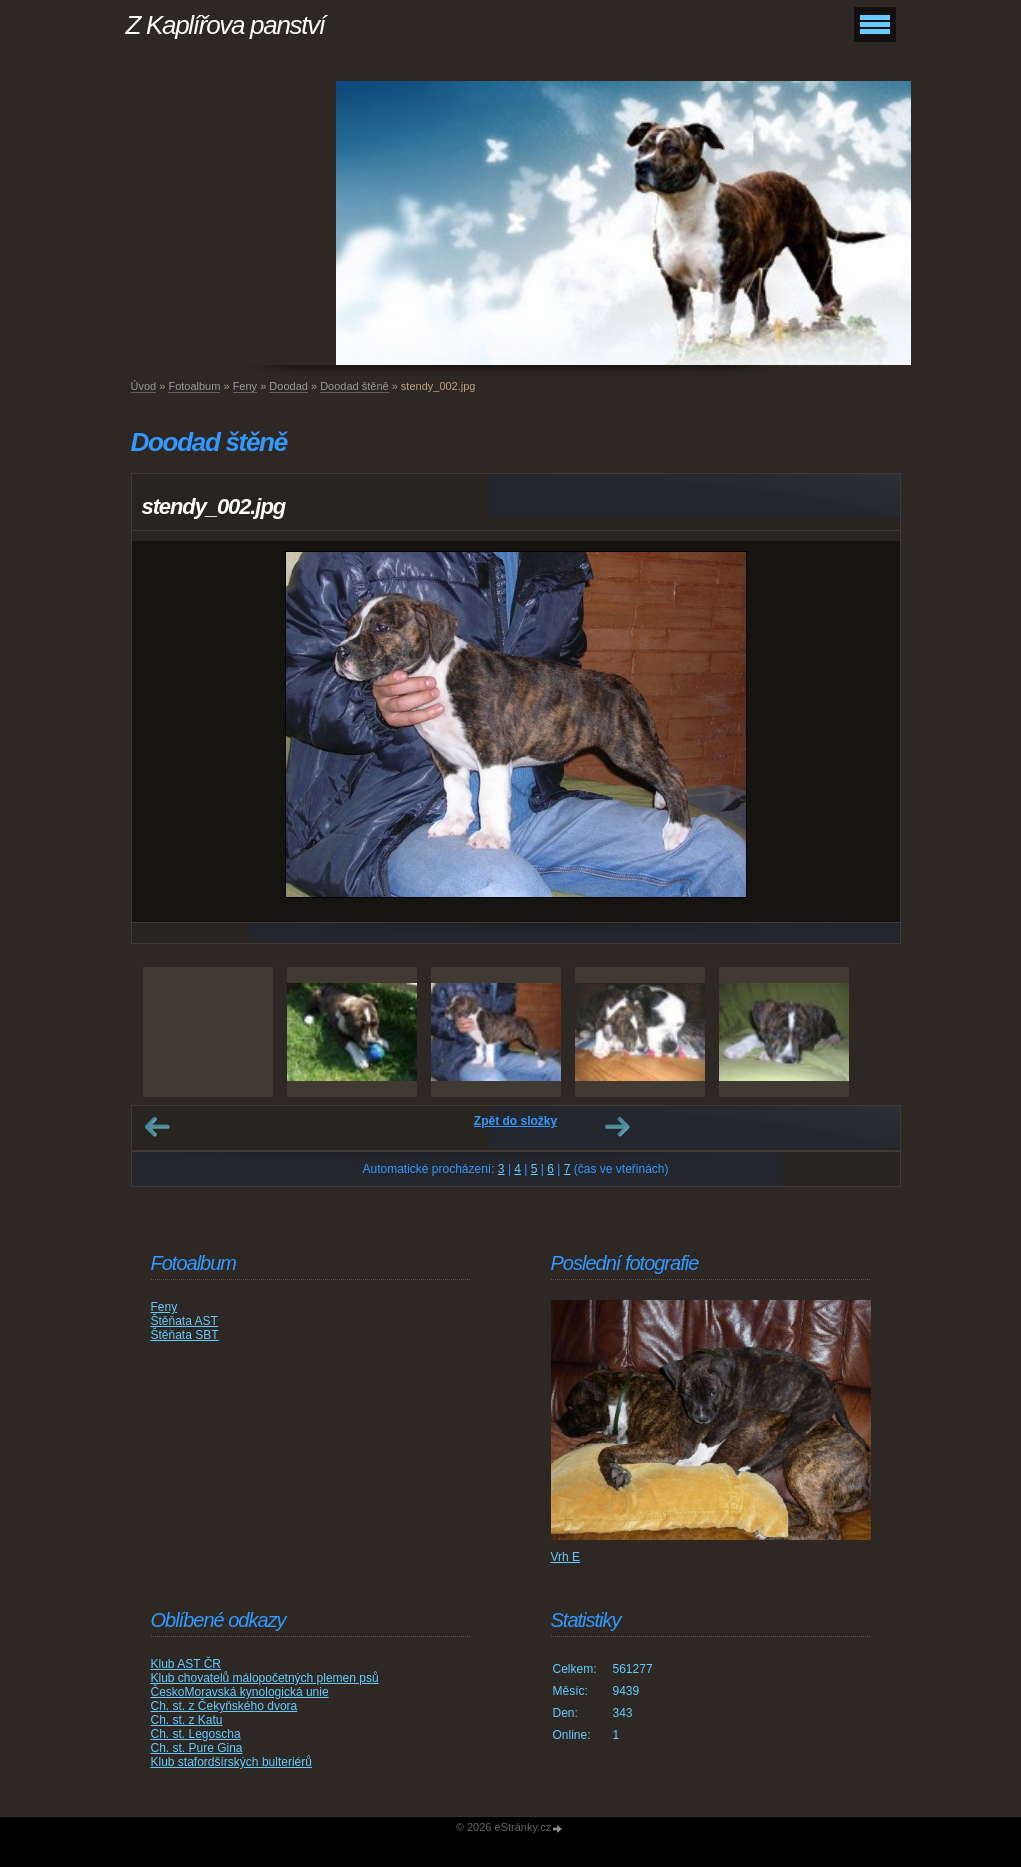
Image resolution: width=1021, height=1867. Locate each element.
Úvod (144, 386)
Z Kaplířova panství (225, 25)
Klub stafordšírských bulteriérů (231, 1762)
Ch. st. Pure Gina (197, 1748)
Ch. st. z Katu (187, 1720)
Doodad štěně (354, 386)
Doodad (288, 386)
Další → (617, 1127)
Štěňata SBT (185, 1335)
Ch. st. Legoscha (196, 1734)
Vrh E (566, 1557)
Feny (245, 386)
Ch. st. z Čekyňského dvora (224, 1706)
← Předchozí (157, 1127)
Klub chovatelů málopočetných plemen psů (265, 1678)
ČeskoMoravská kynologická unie (240, 1692)
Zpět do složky (515, 1121)
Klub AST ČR (186, 1664)
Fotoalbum (194, 386)
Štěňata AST (184, 1321)
